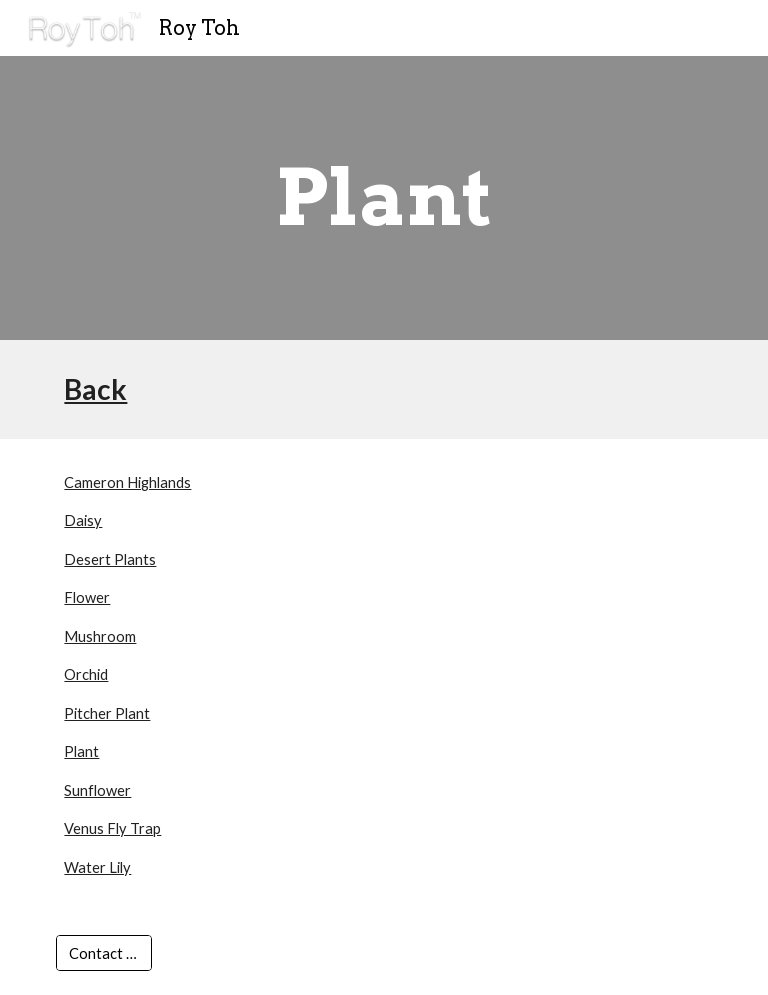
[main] (383, 198)
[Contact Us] (103, 953)
